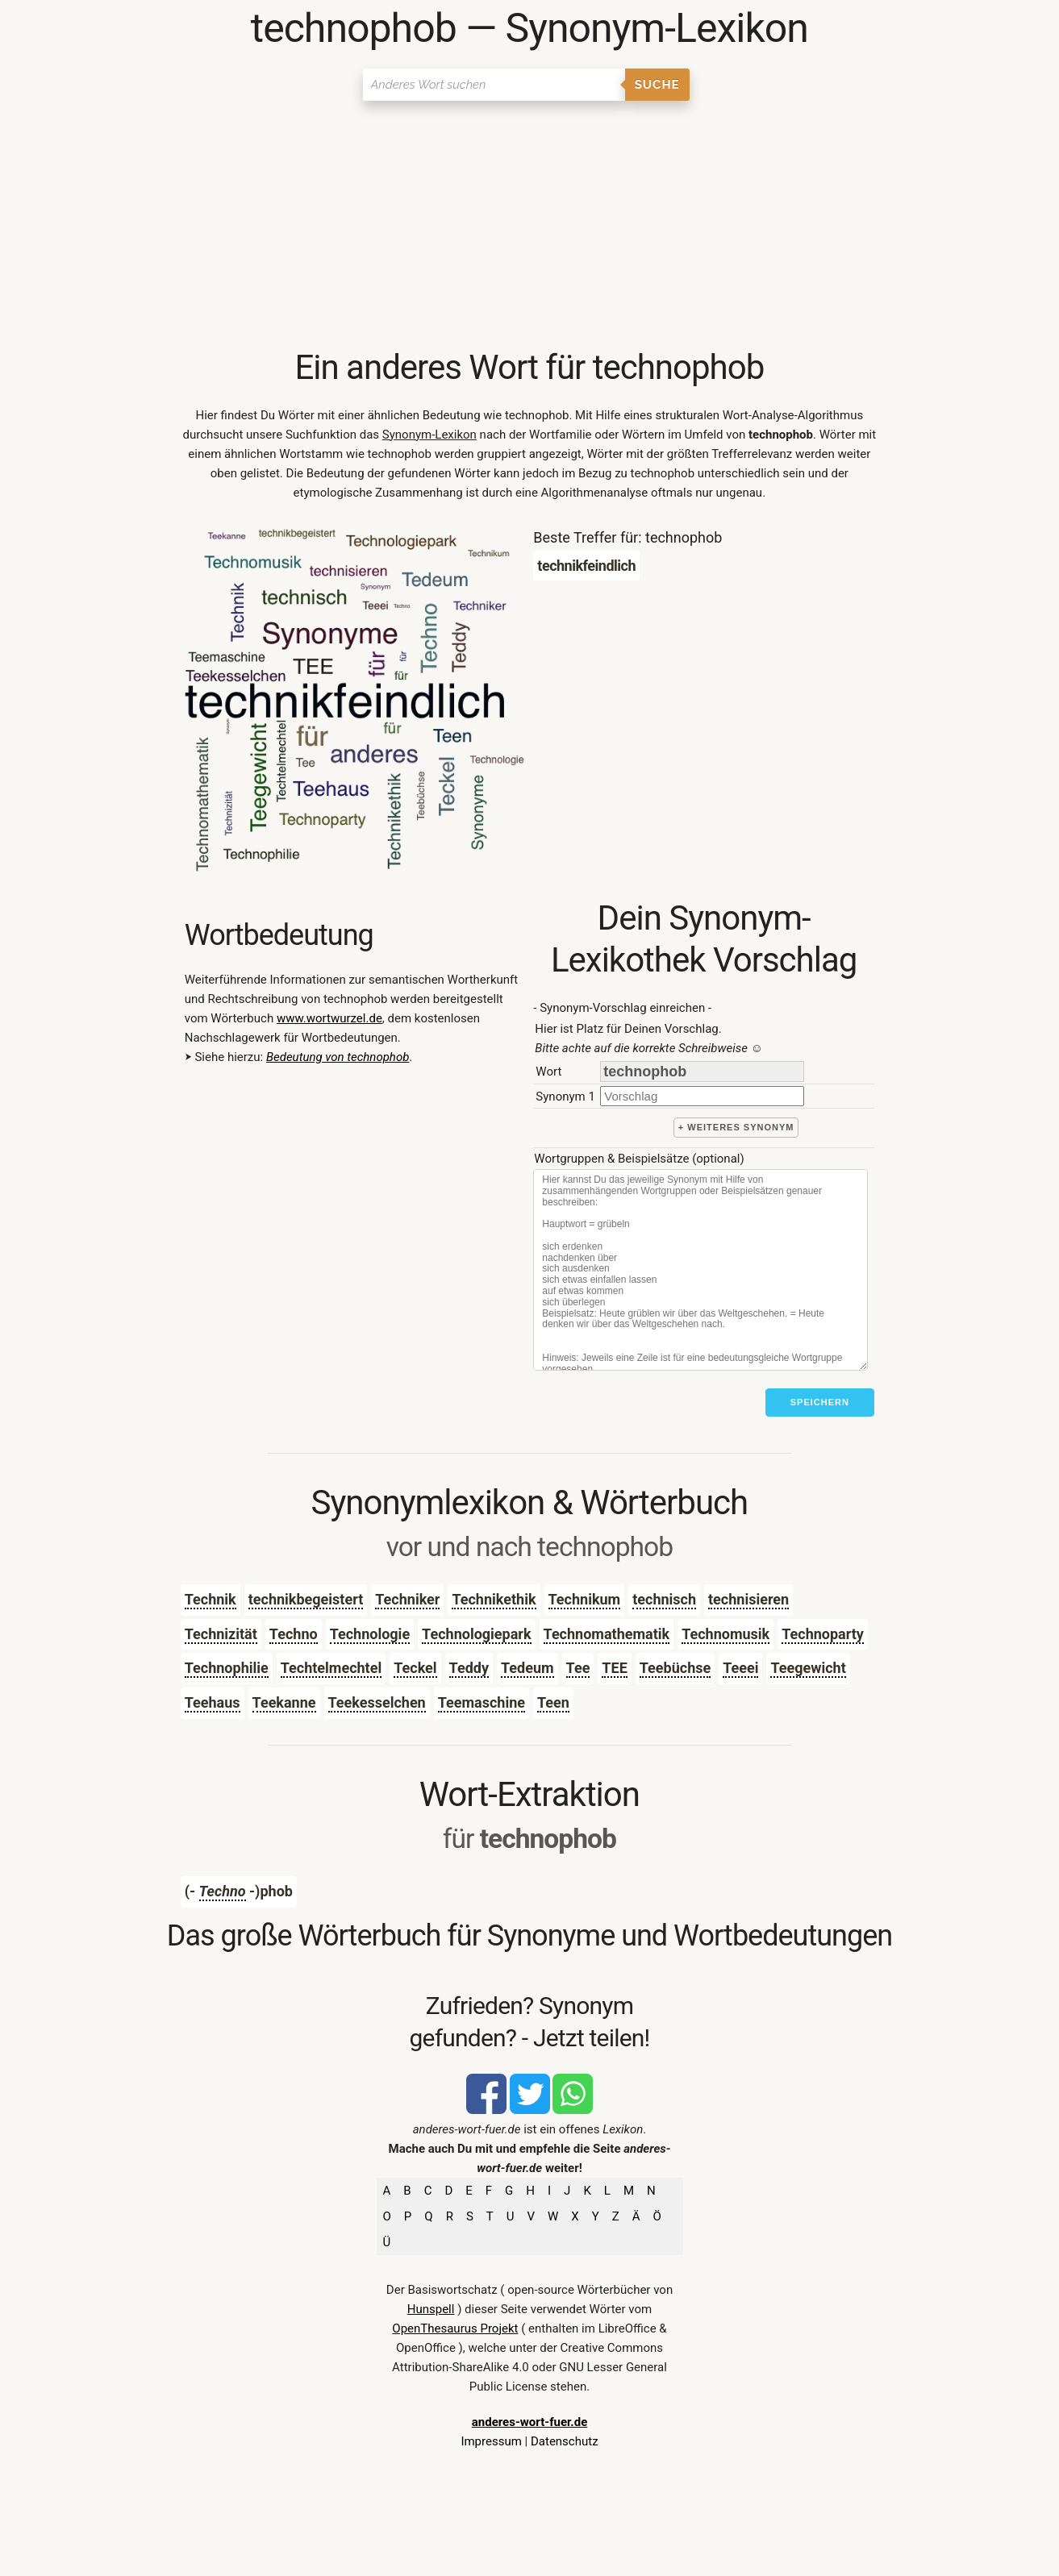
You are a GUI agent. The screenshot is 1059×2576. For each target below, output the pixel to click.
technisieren (748, 1599)
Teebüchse (675, 1667)
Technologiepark (476, 1633)
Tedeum (527, 1667)
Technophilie (227, 1667)
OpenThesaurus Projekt (455, 2328)
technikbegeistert (306, 1599)
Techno (293, 1633)
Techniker (407, 1599)
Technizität (221, 1633)
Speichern (819, 1402)
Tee (578, 1667)
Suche (657, 84)
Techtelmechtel (331, 1667)
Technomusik (725, 1633)
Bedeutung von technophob (337, 1057)
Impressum (491, 2441)
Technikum (584, 1599)
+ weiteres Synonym (736, 1127)
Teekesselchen (377, 1702)
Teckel (415, 1667)
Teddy (469, 1667)
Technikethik (494, 1599)
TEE (614, 1667)
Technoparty (823, 1633)
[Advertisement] (529, 226)
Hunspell (431, 2309)
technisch (664, 1599)
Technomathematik (607, 1633)
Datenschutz (564, 2441)
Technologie (370, 1633)
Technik (210, 1599)
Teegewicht (807, 1667)
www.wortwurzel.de (329, 1018)
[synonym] (701, 1096)
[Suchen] (494, 85)
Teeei (740, 1667)
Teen (553, 1702)
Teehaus (212, 1702)
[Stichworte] (700, 1270)
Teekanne (284, 1702)
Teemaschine (481, 1702)
